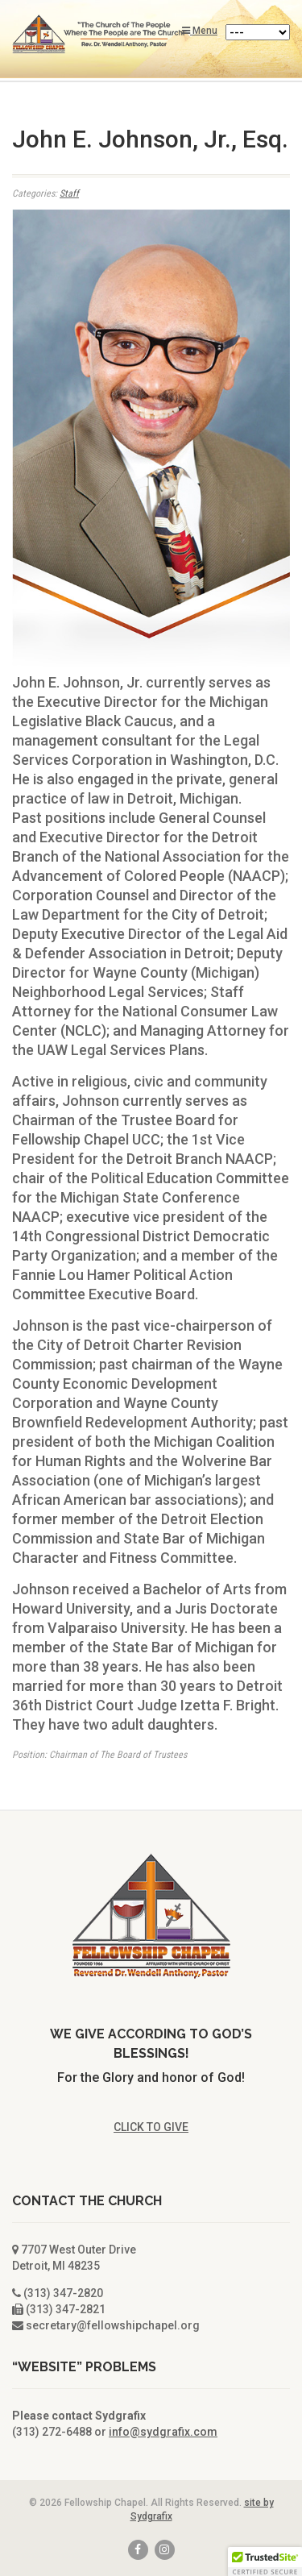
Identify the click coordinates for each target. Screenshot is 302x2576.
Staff (69, 193)
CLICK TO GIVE (151, 2127)
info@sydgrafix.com (163, 2431)
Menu (199, 30)
